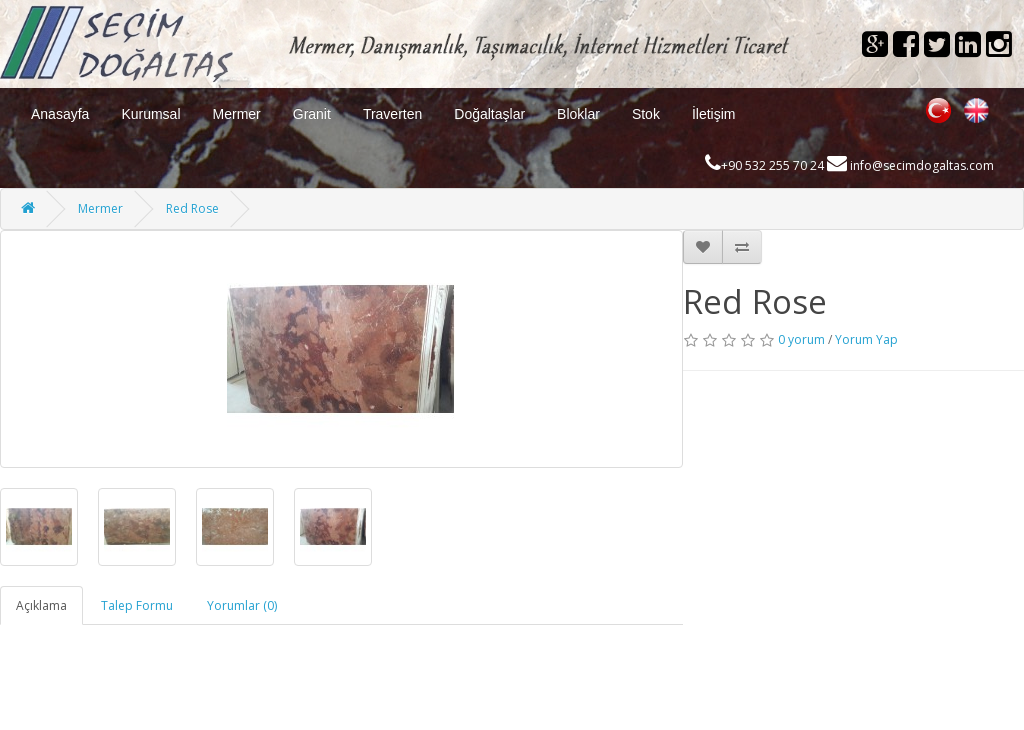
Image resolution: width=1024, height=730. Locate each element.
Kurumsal (150, 114)
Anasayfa (60, 114)
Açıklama (41, 605)
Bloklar (578, 114)
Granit (312, 114)
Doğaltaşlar (489, 114)
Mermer (237, 114)
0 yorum (801, 339)
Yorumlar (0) (242, 605)
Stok (646, 114)
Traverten (392, 114)
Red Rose (192, 208)
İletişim (714, 114)
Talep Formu (137, 605)
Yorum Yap (866, 339)
